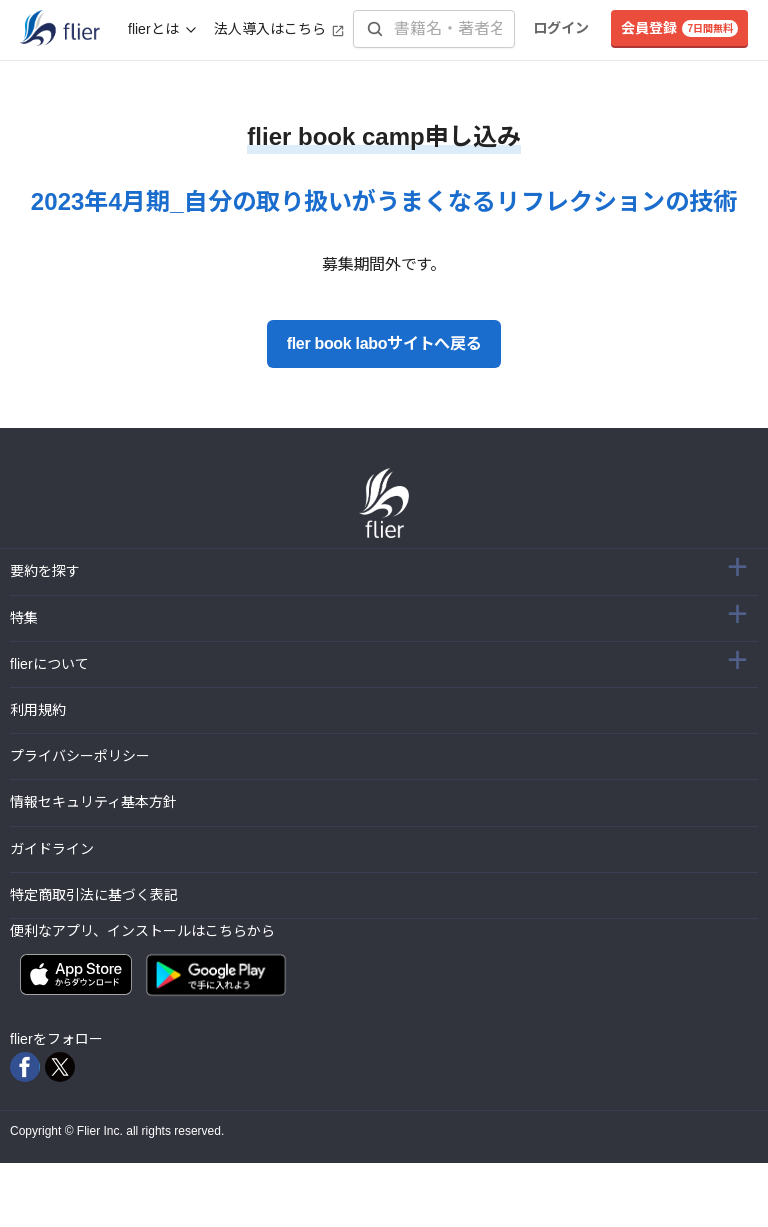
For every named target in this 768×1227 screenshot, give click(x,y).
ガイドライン (52, 849)
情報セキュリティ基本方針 (93, 802)
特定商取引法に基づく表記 (94, 895)
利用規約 (38, 710)
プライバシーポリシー (80, 756)
